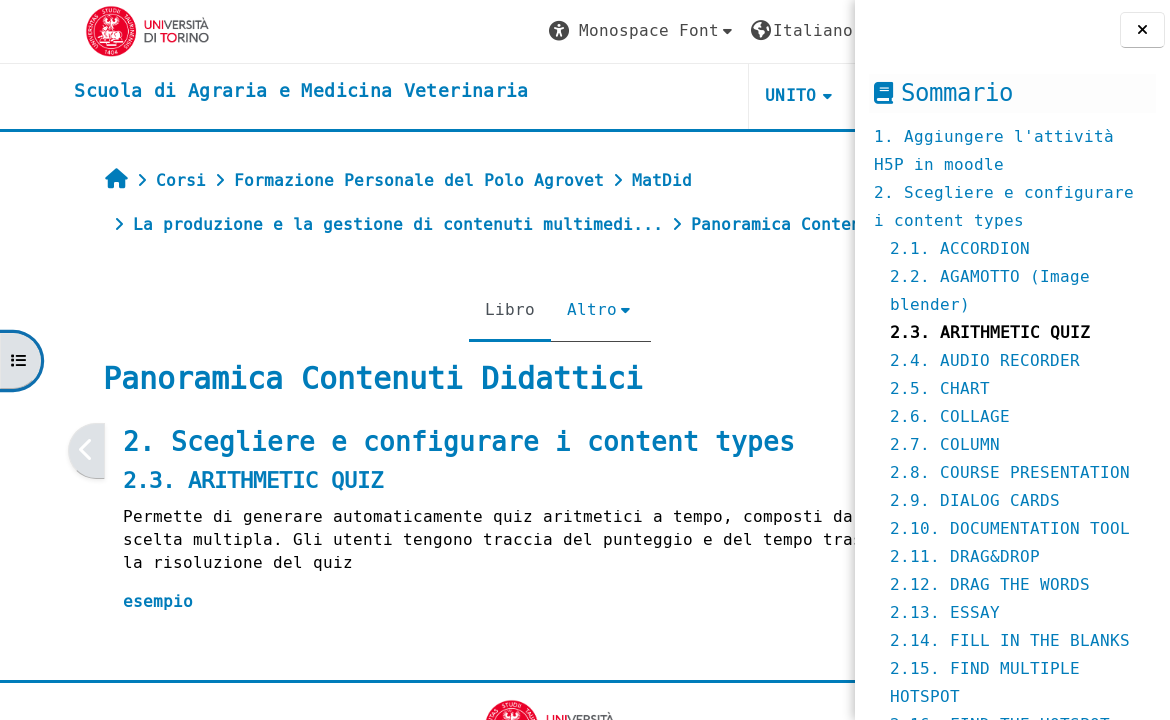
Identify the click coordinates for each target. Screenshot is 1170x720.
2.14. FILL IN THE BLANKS (1010, 640)
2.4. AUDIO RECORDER (985, 360)
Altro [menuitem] (470, 353)
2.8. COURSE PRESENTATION (1010, 472)
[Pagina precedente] (26, 494)
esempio (98, 645)
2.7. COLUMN (945, 444)
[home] (231, 92)
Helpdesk (732, 95)
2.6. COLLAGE (950, 416)
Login (799, 30)
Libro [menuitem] (388, 353)
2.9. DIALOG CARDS (975, 500)
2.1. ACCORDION (960, 248)
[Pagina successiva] (848, 494)
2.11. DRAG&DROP (965, 556)
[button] (467, 31)
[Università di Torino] (77, 30)
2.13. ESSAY (945, 612)
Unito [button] (616, 95)
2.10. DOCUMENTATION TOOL (1010, 528)
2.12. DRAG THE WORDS (990, 584)
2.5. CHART (940, 388)
